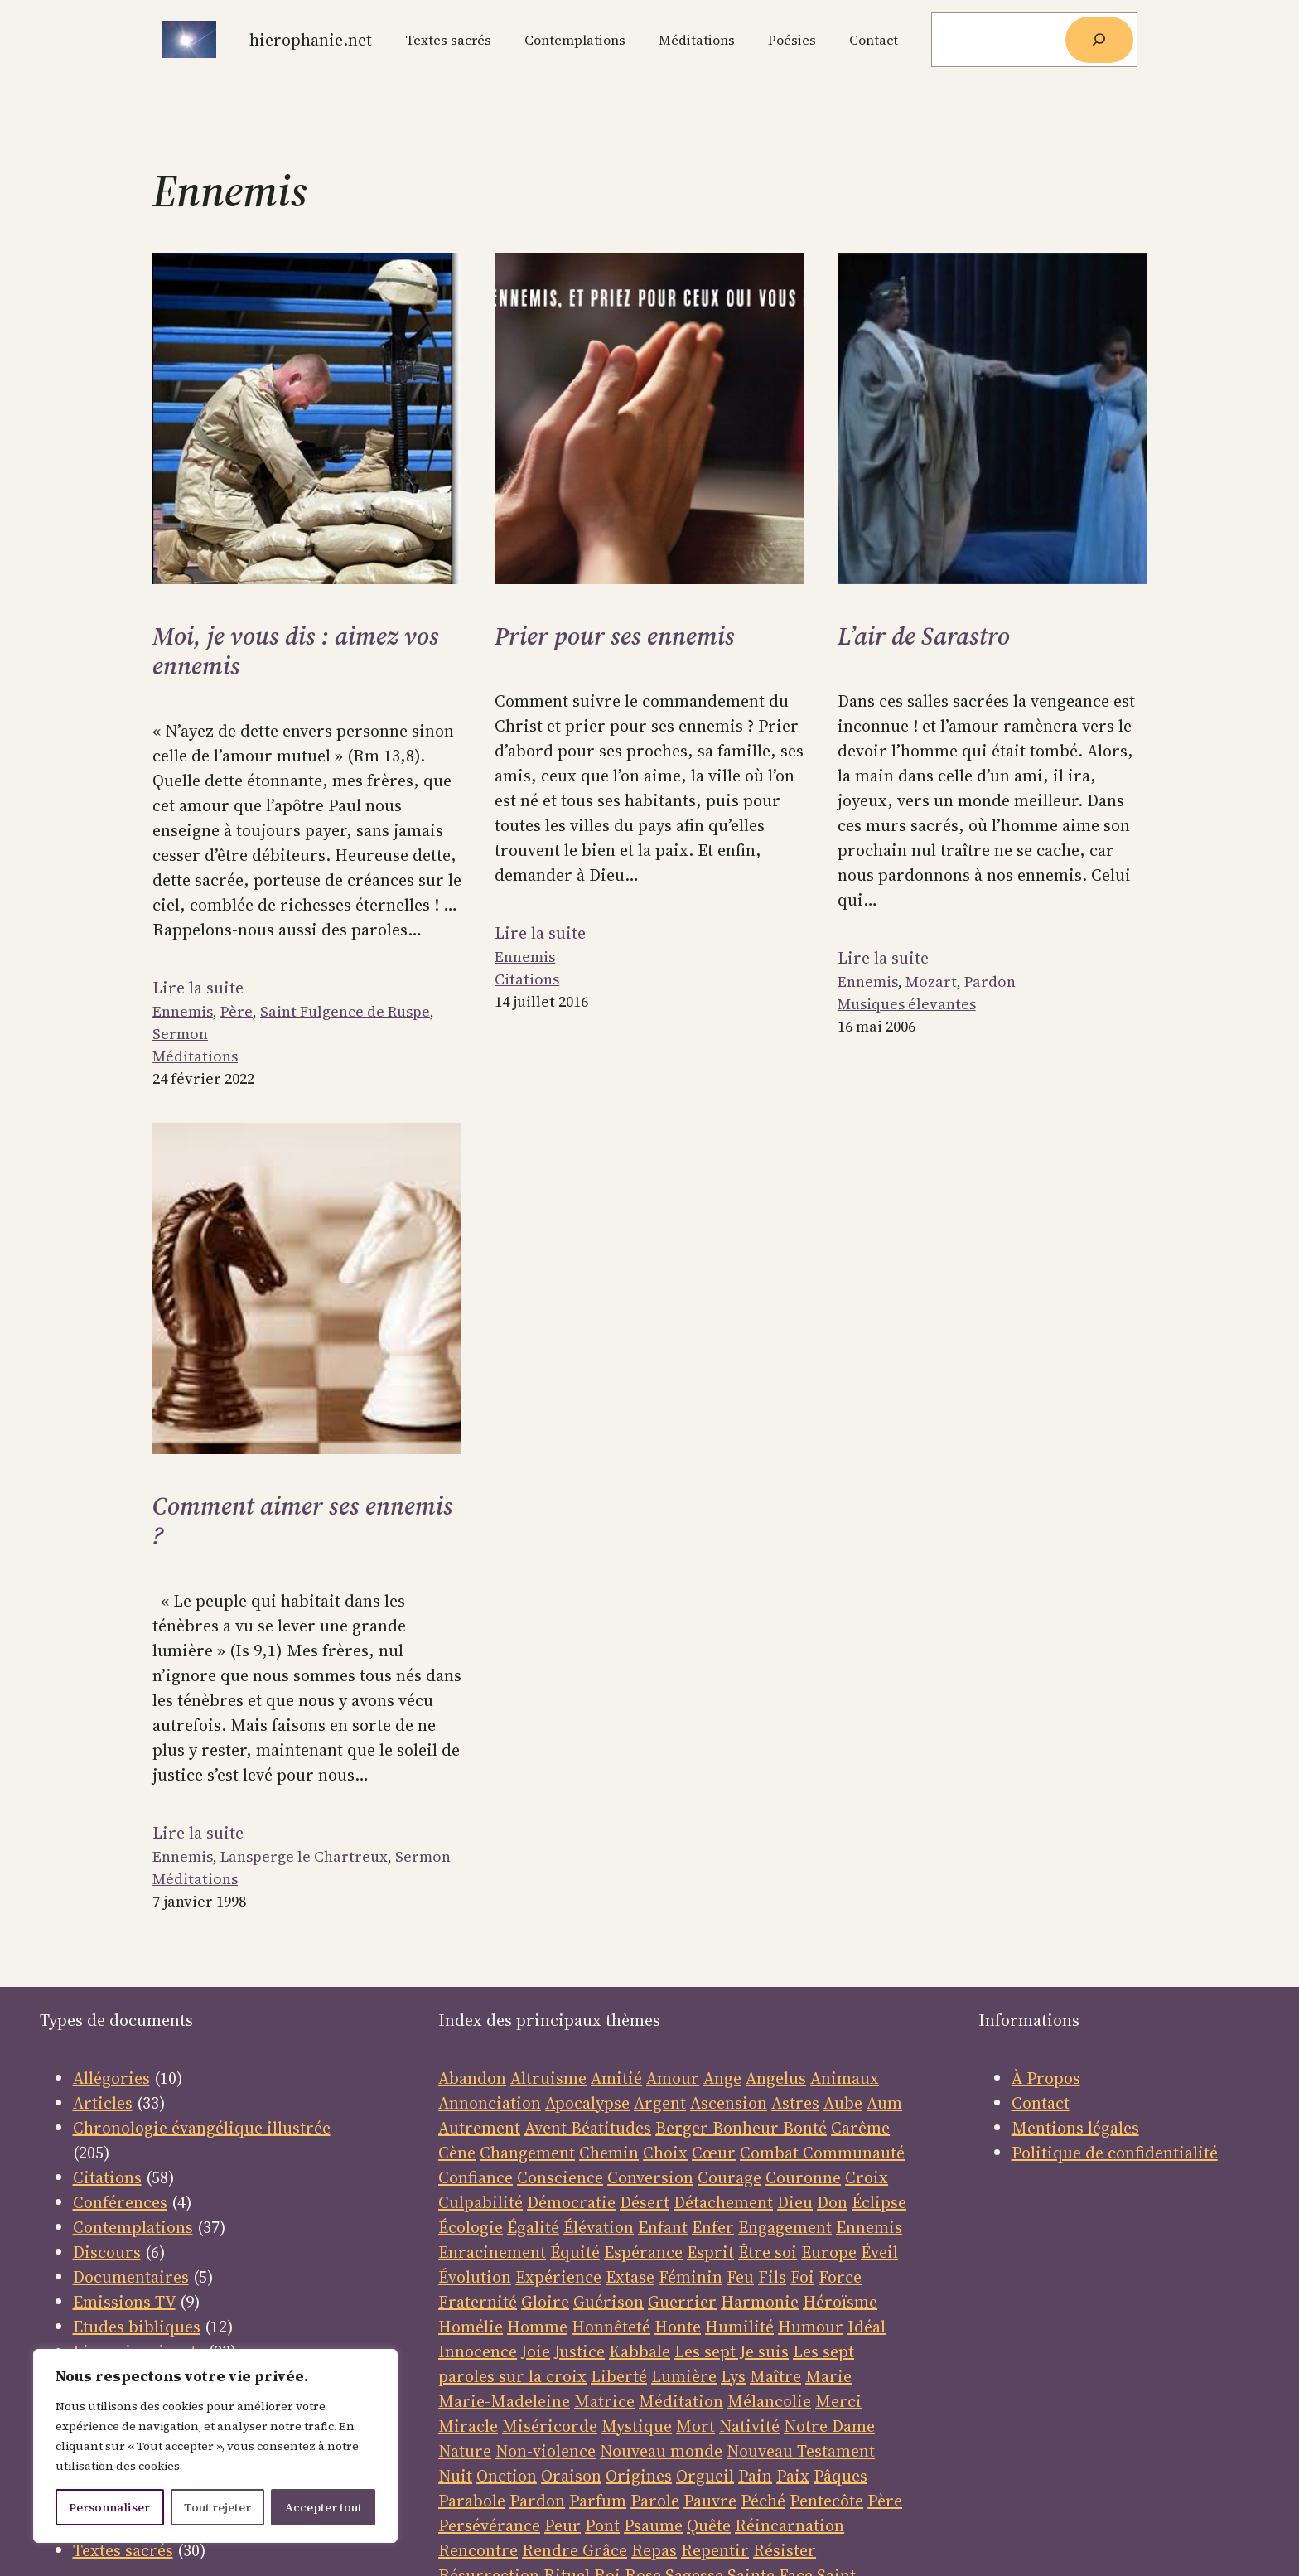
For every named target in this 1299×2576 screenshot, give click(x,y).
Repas (654, 2550)
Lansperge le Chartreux (304, 1856)
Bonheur (745, 2127)
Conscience (560, 2177)
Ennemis (182, 1011)
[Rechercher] (1099, 40)
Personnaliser (109, 2507)
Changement (527, 2152)
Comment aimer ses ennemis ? (302, 1521)
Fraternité (477, 2301)
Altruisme (548, 2078)
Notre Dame (829, 2426)
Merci (838, 2401)
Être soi (767, 2252)
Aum (884, 2102)
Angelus (776, 2078)
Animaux (844, 2078)
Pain (755, 2475)
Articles (103, 2102)
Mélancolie (769, 2401)
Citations (527, 979)
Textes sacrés (123, 2550)
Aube (842, 2102)
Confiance (475, 2177)
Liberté (619, 2376)
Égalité (533, 2227)
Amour (672, 2078)
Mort (695, 2426)
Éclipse (879, 2202)
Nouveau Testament (801, 2450)
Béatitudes (611, 2127)
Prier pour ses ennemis (615, 636)
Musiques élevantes (907, 1003)
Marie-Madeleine (504, 2401)
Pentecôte (826, 2500)
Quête (709, 2525)
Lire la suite (198, 987)
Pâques (840, 2475)
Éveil (879, 2252)
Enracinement (492, 2252)
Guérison (608, 2301)
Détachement (723, 2202)
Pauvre (709, 2500)
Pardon (990, 981)
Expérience (558, 2276)
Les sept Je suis (731, 2351)
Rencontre (478, 2550)
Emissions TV (124, 2301)
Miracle (468, 2426)
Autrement (479, 2127)
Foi (802, 2276)
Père (236, 1011)
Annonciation (489, 2102)
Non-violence (545, 2450)
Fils (772, 2276)
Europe (829, 2252)
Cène (457, 2152)
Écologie (470, 2227)
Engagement (785, 2227)
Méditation (681, 2401)
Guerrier (682, 2301)
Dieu (795, 2202)
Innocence (477, 2351)
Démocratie (571, 2202)
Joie (535, 2351)
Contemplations (133, 2227)
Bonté (803, 2127)
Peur (562, 2525)
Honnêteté (611, 2326)
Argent (660, 2102)
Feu (740, 2276)
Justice (579, 2351)
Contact (1041, 2102)
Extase (630, 2276)
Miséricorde (549, 2426)
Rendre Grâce (574, 2550)
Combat (769, 2152)
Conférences (120, 2202)
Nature (464, 2450)
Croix (866, 2177)
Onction (506, 2475)
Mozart (931, 981)
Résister (784, 2550)
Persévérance (489, 2525)
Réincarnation (789, 2525)
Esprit (710, 2252)
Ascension (728, 2102)
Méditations (195, 1056)
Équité (575, 2252)
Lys (733, 2376)
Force (840, 2276)
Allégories (111, 2078)
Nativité (749, 2426)
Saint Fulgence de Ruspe (345, 1011)
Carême (860, 2127)
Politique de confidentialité (1115, 2152)
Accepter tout (323, 2507)
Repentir (715, 2550)
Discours (107, 2252)
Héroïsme (840, 2301)
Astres (795, 2102)
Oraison (571, 2475)
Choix (665, 2152)
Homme (537, 2326)
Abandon (472, 2078)
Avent (547, 2127)
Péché (763, 2500)
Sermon (180, 1033)
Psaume (653, 2525)
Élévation (598, 2227)
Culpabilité (480, 2202)
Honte (677, 2326)
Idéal (866, 2326)
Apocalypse (587, 2102)
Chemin (609, 2152)
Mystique (636, 2426)
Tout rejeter (217, 2507)
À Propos (1046, 2078)
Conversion (650, 2177)
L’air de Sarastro (924, 636)
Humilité (739, 2326)
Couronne (803, 2177)
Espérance (643, 2252)
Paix (792, 2475)
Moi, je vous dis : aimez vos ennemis (295, 651)
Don (832, 2202)
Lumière (684, 2376)
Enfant (663, 2227)
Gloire (545, 2301)
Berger (683, 2127)
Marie (828, 2376)
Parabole (471, 2500)
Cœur (714, 2152)
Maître (775, 2376)
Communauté (852, 2152)
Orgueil (705, 2475)
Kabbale (639, 2351)
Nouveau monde (661, 2450)
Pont (602, 2525)
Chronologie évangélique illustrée (202, 2127)
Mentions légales (1075, 2127)
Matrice (604, 2401)
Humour (810, 2326)
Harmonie (760, 2301)
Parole (654, 2500)
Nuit (455, 2475)
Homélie (470, 2326)
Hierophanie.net (310, 39)
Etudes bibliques (136, 2326)
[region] (215, 2446)
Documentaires (131, 2276)
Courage (729, 2177)
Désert (644, 2202)
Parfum (597, 2500)
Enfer (713, 2227)
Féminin (690, 2276)
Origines (639, 2475)
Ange (722, 2078)
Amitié (616, 2078)
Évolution (474, 2276)
